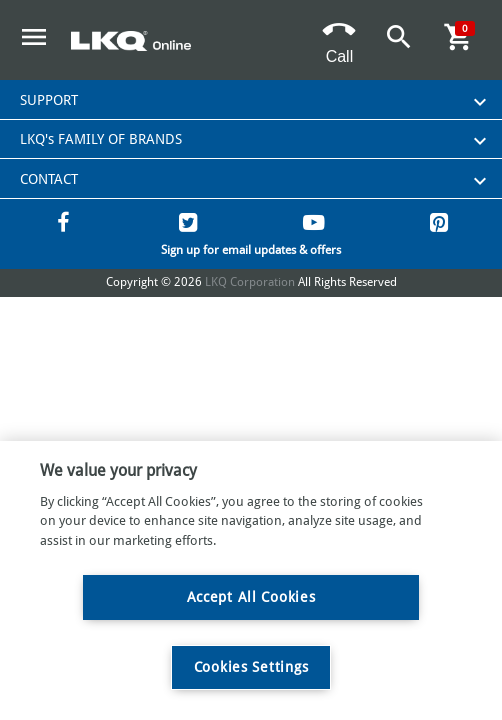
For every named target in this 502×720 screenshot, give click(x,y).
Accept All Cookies (251, 597)
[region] (251, 580)
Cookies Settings (251, 667)
